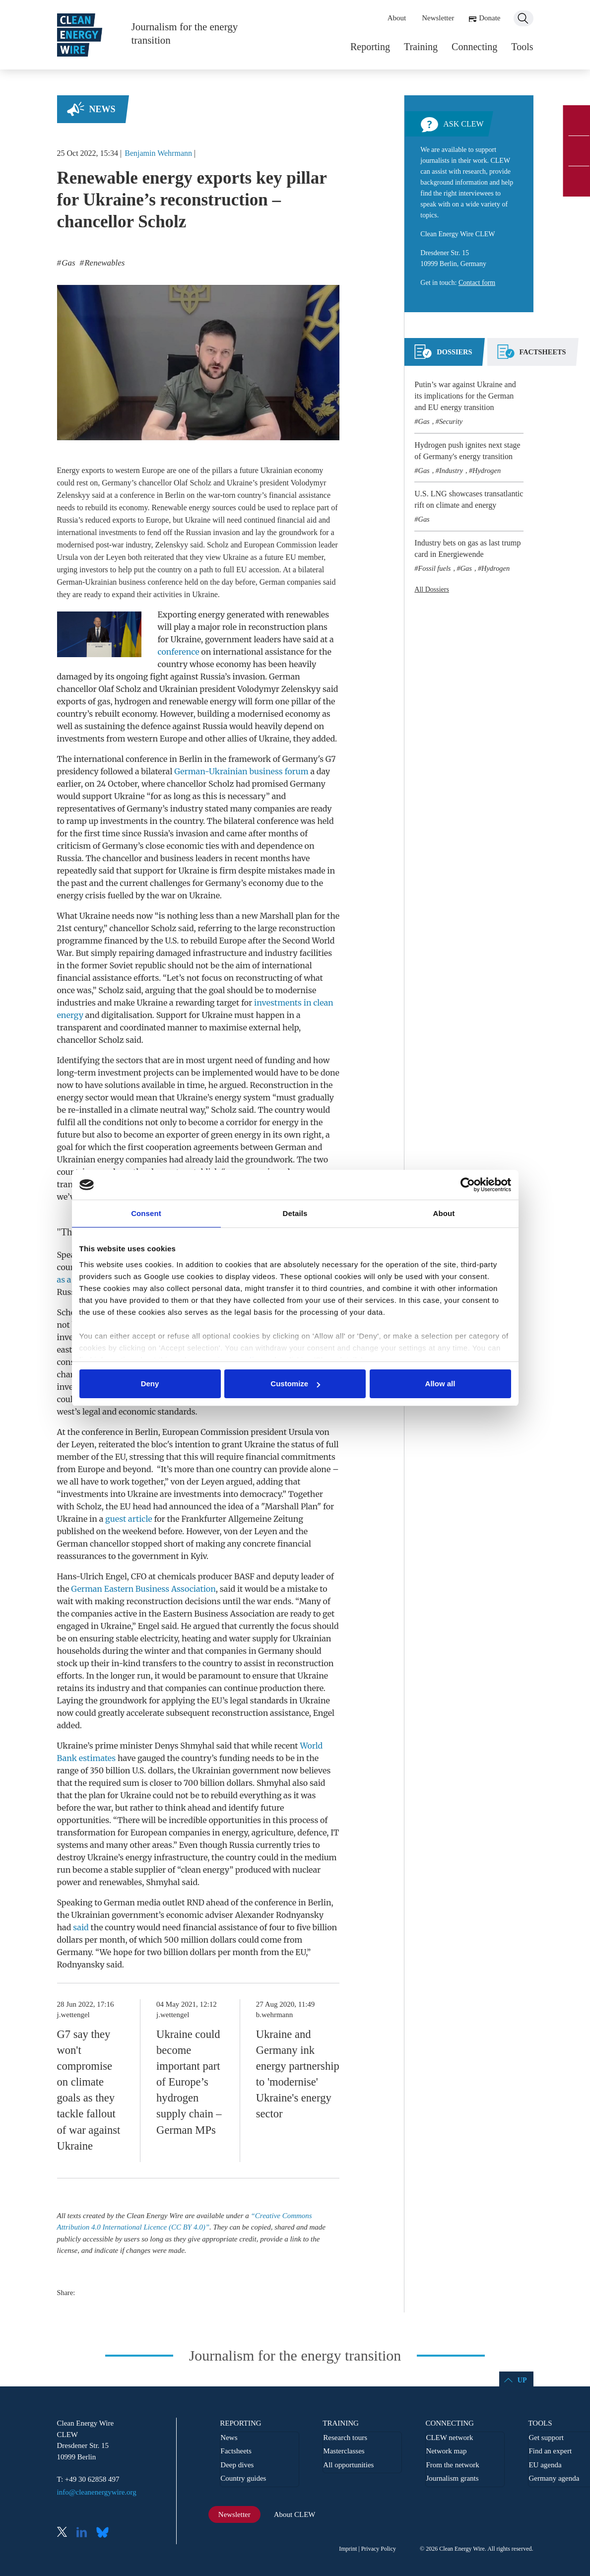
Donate (489, 18)
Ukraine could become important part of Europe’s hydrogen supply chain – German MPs (189, 2082)
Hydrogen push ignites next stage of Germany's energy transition (467, 451)
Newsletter (438, 18)
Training (421, 46)
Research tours (345, 2437)
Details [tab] (295, 1213)
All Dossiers (431, 589)
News (102, 109)
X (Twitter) (66, 2533)
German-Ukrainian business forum (241, 771)
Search (523, 18)
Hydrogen (486, 471)
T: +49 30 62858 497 (88, 2479)
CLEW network (449, 2437)
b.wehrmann (274, 2015)
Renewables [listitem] (103, 263)
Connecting (474, 46)
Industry (451, 471)
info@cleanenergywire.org (96, 2492)
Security (450, 421)
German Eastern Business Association (143, 1589)
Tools (522, 46)
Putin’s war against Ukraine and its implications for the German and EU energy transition (465, 395)
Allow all (440, 1383)
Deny (150, 1383)
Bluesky (105, 2533)
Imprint (348, 2548)
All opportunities (348, 2465)
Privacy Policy (378, 2548)
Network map (446, 2451)
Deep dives (237, 2465)
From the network (452, 2465)
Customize (295, 1383)
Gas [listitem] (67, 263)
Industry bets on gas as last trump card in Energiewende (467, 548)
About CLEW (295, 2514)
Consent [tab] (146, 1213)
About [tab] (444, 1213)
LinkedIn (85, 2533)
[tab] (443, 356)
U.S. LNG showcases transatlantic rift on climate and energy (468, 499)
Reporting (370, 46)
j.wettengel (73, 2015)
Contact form (477, 282)
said (81, 1927)
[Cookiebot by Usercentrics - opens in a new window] (467, 1184)
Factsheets (235, 2451)
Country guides (243, 2478)
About (397, 18)
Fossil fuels (434, 568)
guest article (128, 1519)
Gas (424, 421)
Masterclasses (343, 2451)
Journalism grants (452, 2478)
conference (178, 652)
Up (522, 2380)
